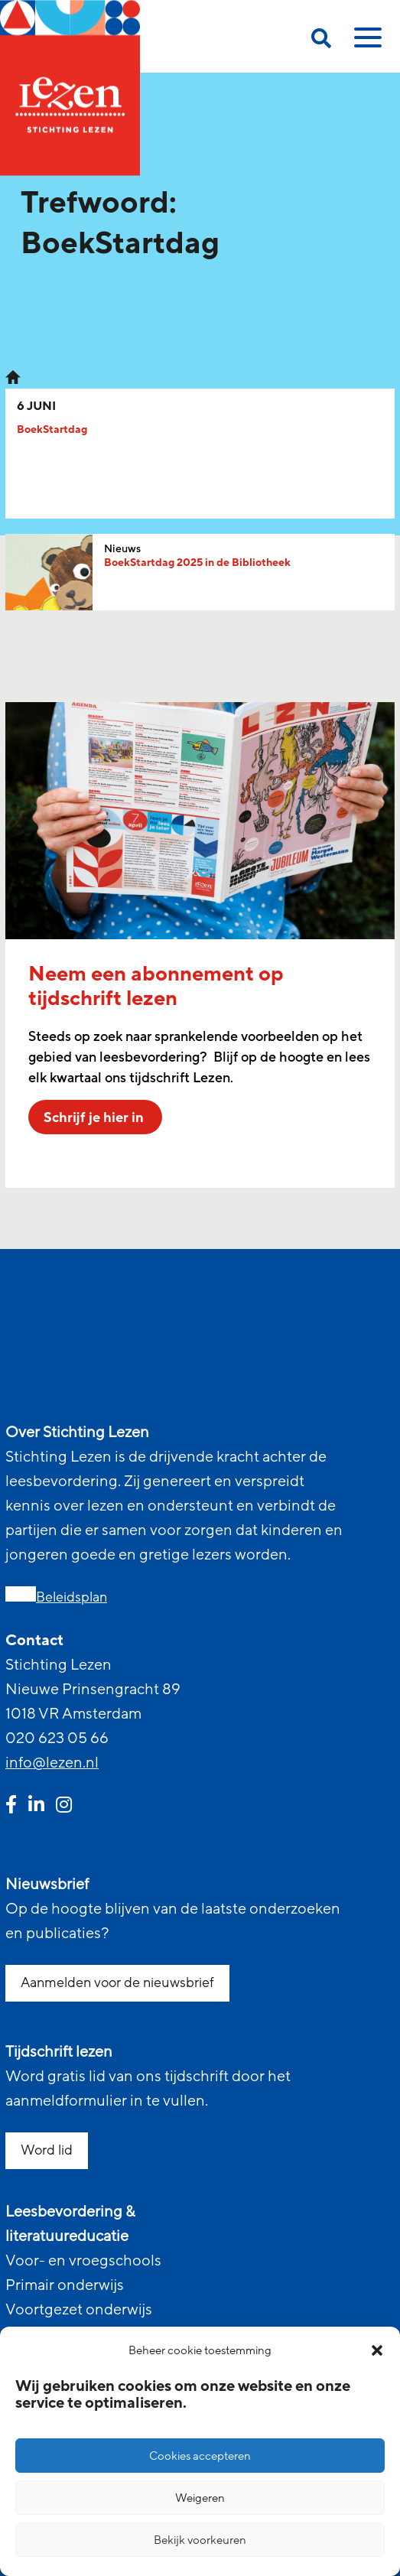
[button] (377, 2350)
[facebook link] (11, 1807)
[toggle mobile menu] (365, 42)
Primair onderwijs (64, 2285)
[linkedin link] (36, 1807)
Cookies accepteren (200, 2456)
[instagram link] (64, 1807)
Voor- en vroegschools (83, 2261)
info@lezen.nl (52, 1763)
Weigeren (200, 2498)
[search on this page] (321, 41)
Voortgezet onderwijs (78, 2310)
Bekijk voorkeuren (200, 2540)
